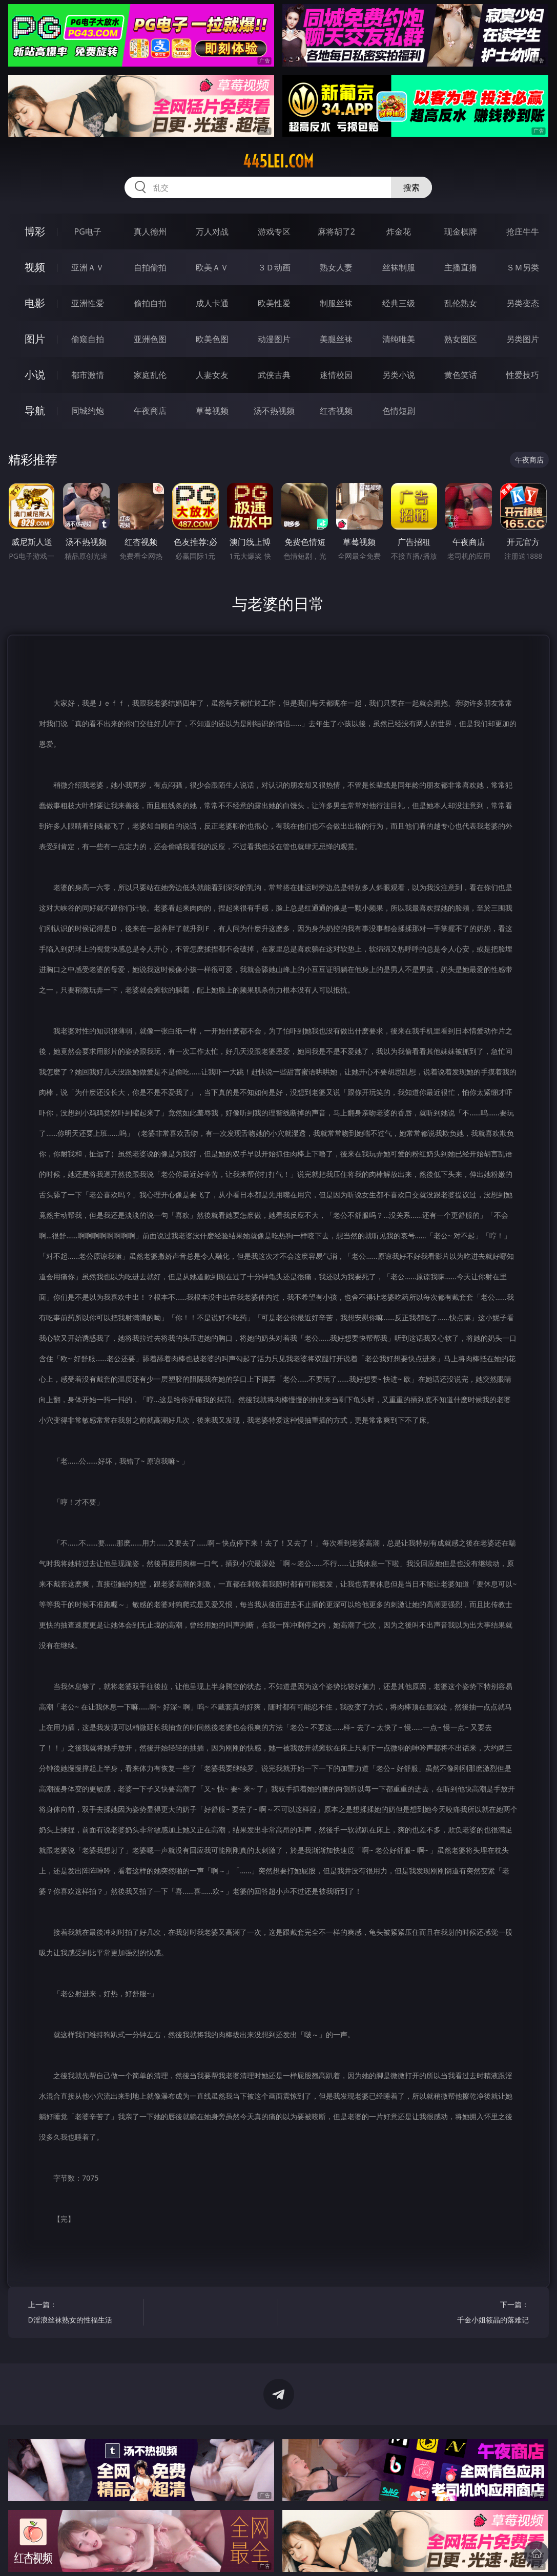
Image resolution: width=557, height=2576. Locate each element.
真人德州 (150, 231)
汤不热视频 (274, 410)
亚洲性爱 (87, 303)
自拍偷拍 (150, 267)
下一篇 (474, 2313)
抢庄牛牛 (522, 231)
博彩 (35, 231)
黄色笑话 (460, 375)
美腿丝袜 (336, 339)
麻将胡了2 (336, 231)
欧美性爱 (274, 303)
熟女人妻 (336, 267)
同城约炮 (87, 410)
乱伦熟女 (460, 303)
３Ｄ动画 (274, 267)
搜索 (411, 187)
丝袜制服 (398, 267)
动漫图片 (274, 339)
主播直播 (460, 267)
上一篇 (83, 2313)
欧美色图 (212, 339)
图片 (35, 339)
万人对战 (212, 231)
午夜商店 (150, 410)
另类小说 (398, 375)
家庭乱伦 (150, 375)
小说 (35, 375)
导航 (35, 410)
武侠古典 (274, 375)
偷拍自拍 (150, 303)
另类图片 (522, 339)
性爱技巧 (522, 375)
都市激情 (87, 375)
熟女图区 (460, 339)
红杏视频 (336, 410)
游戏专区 (274, 231)
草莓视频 (212, 410)
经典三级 (398, 303)
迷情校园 (336, 375)
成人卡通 (212, 303)
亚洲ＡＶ (87, 267)
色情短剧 (398, 410)
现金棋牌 (460, 231)
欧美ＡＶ (212, 267)
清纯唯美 (398, 339)
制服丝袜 (336, 303)
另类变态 (522, 303)
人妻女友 (212, 375)
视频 (35, 267)
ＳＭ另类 (522, 267)
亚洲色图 (150, 339)
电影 (35, 303)
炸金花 (398, 231)
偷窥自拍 (87, 339)
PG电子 (87, 231)
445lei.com (278, 161)
